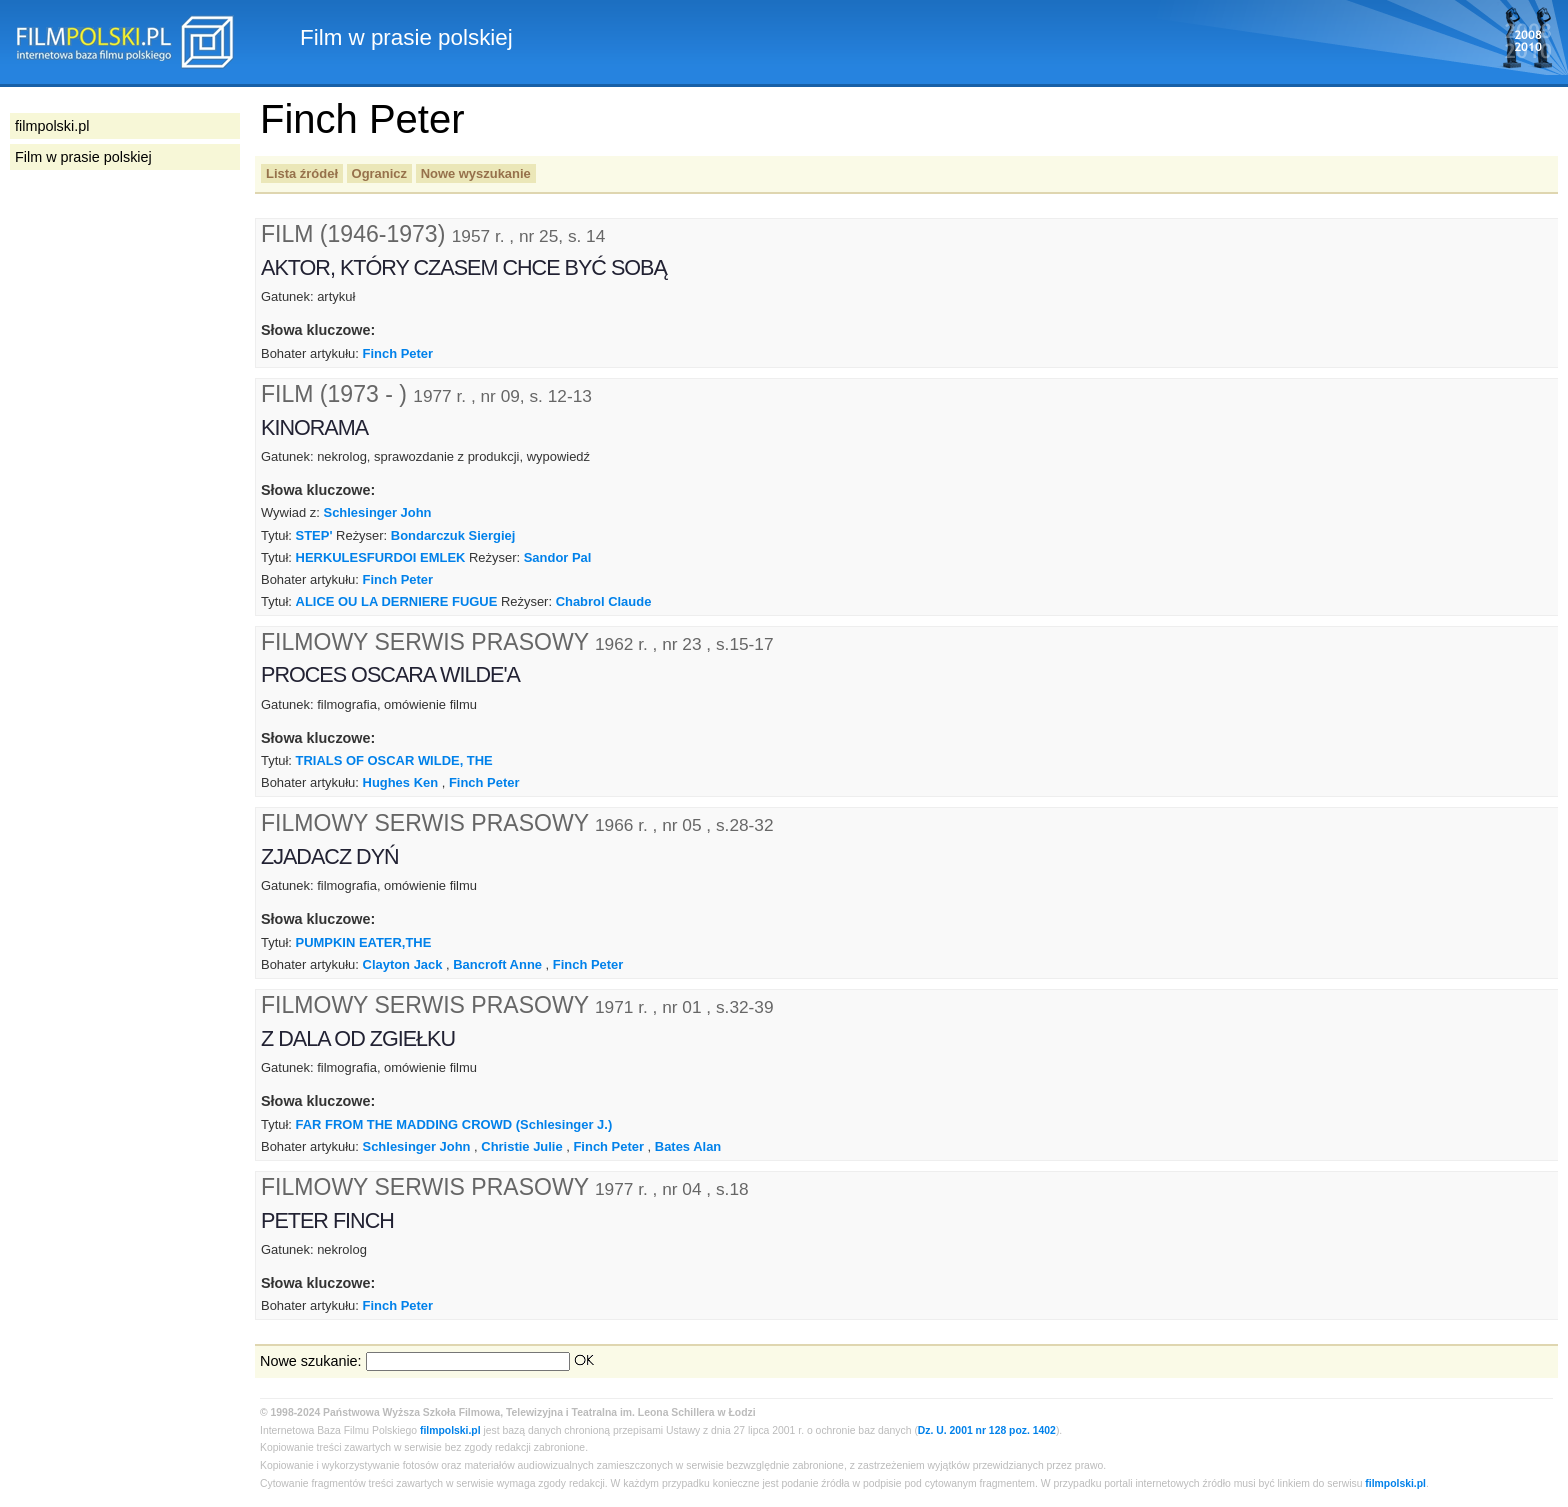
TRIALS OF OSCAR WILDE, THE (394, 760)
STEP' (314, 535)
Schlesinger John (378, 512)
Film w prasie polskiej (83, 157)
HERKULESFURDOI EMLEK (381, 557)
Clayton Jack (403, 964)
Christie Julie (521, 1146)
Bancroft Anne (497, 964)
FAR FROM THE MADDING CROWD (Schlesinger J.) (454, 1124)
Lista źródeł (302, 173)
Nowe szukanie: (311, 1361)
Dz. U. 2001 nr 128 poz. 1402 (987, 1430)
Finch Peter (398, 353)
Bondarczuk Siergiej (453, 535)
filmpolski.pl (450, 1430)
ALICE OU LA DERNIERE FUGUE (397, 601)
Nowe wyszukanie (476, 173)
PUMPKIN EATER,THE (364, 942)
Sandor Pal (558, 557)
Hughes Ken (401, 782)
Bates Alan (688, 1146)
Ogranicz (379, 173)
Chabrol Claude (604, 601)
